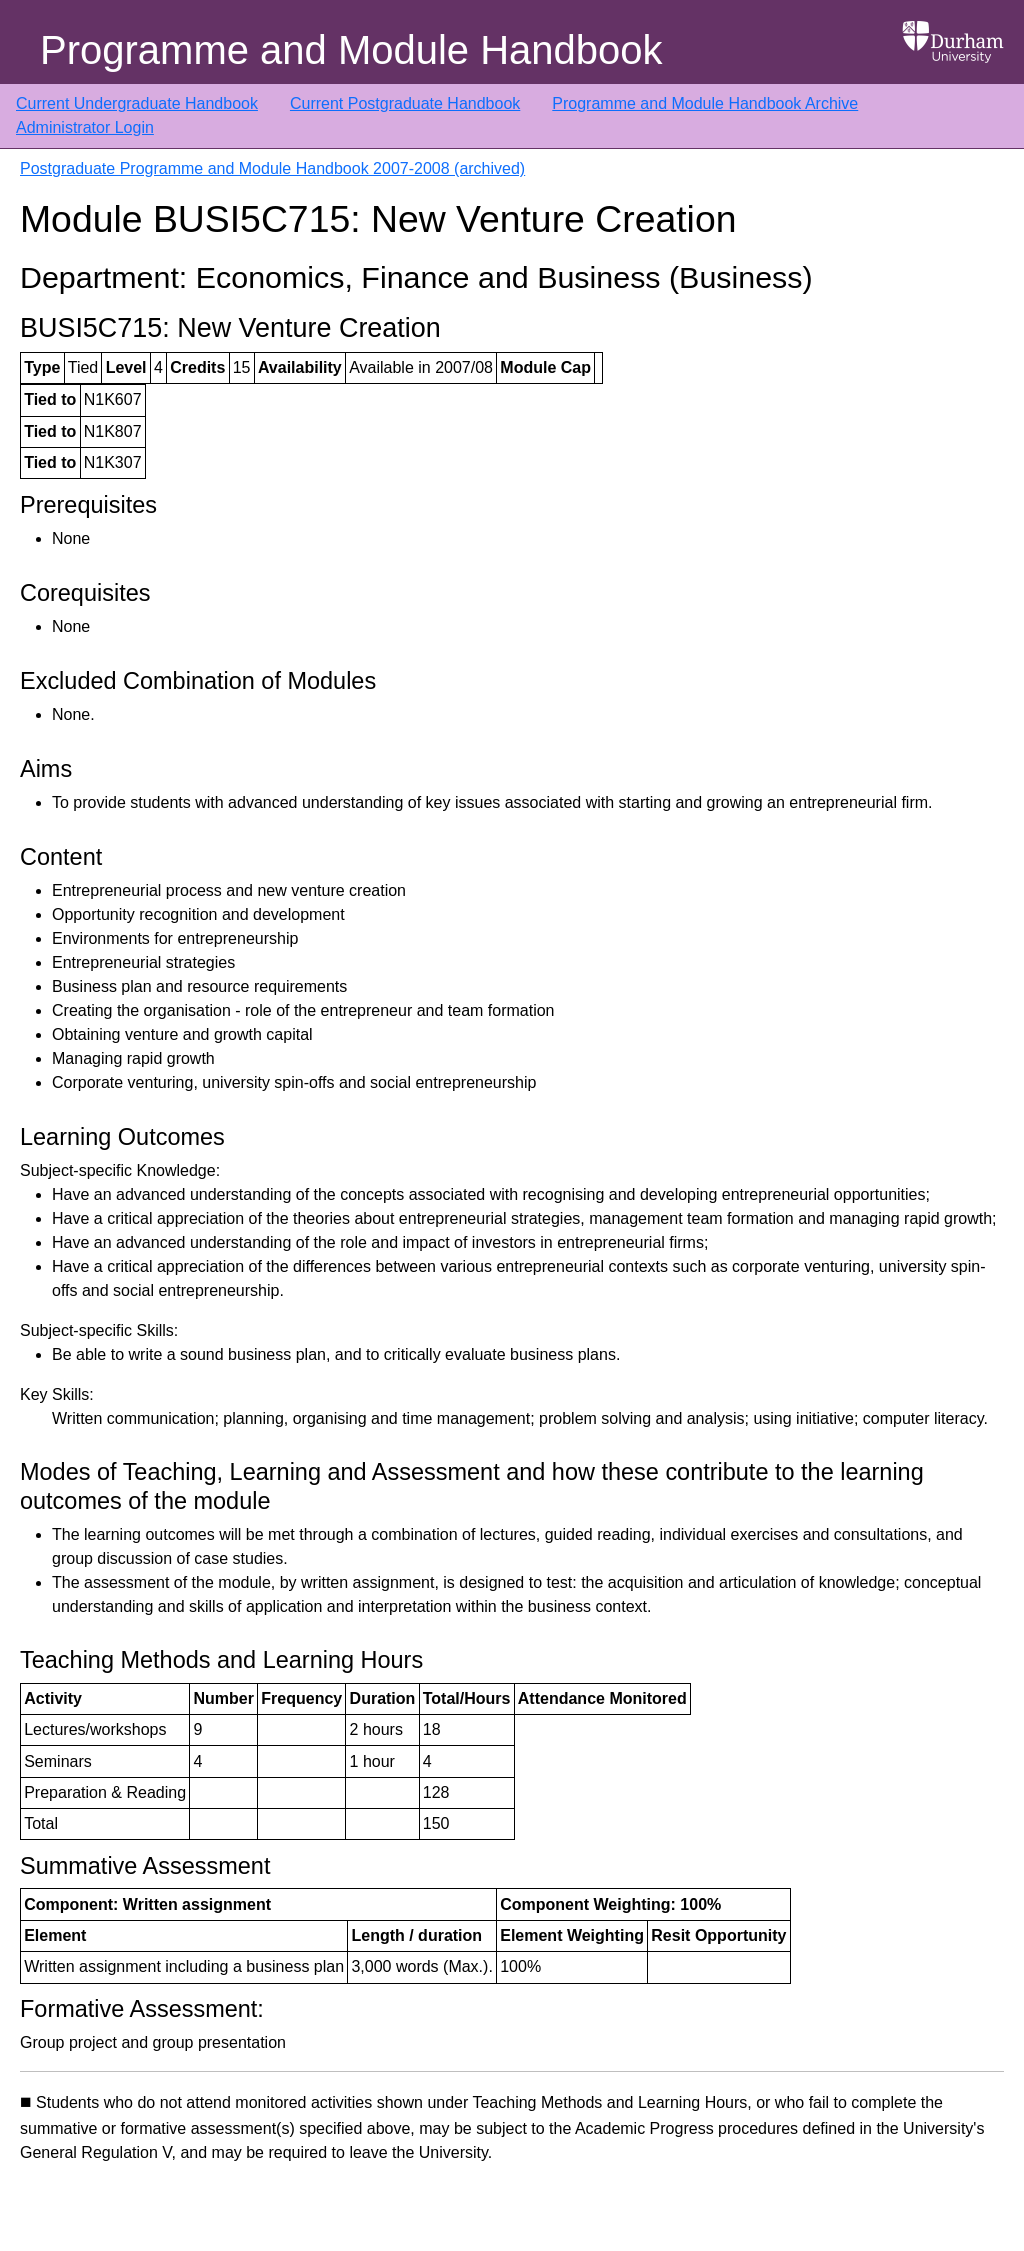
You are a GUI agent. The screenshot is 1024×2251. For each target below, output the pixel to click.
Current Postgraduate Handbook (405, 103)
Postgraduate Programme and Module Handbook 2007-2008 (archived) (272, 168)
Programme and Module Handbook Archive (705, 103)
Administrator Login (85, 127)
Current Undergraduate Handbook (137, 103)
